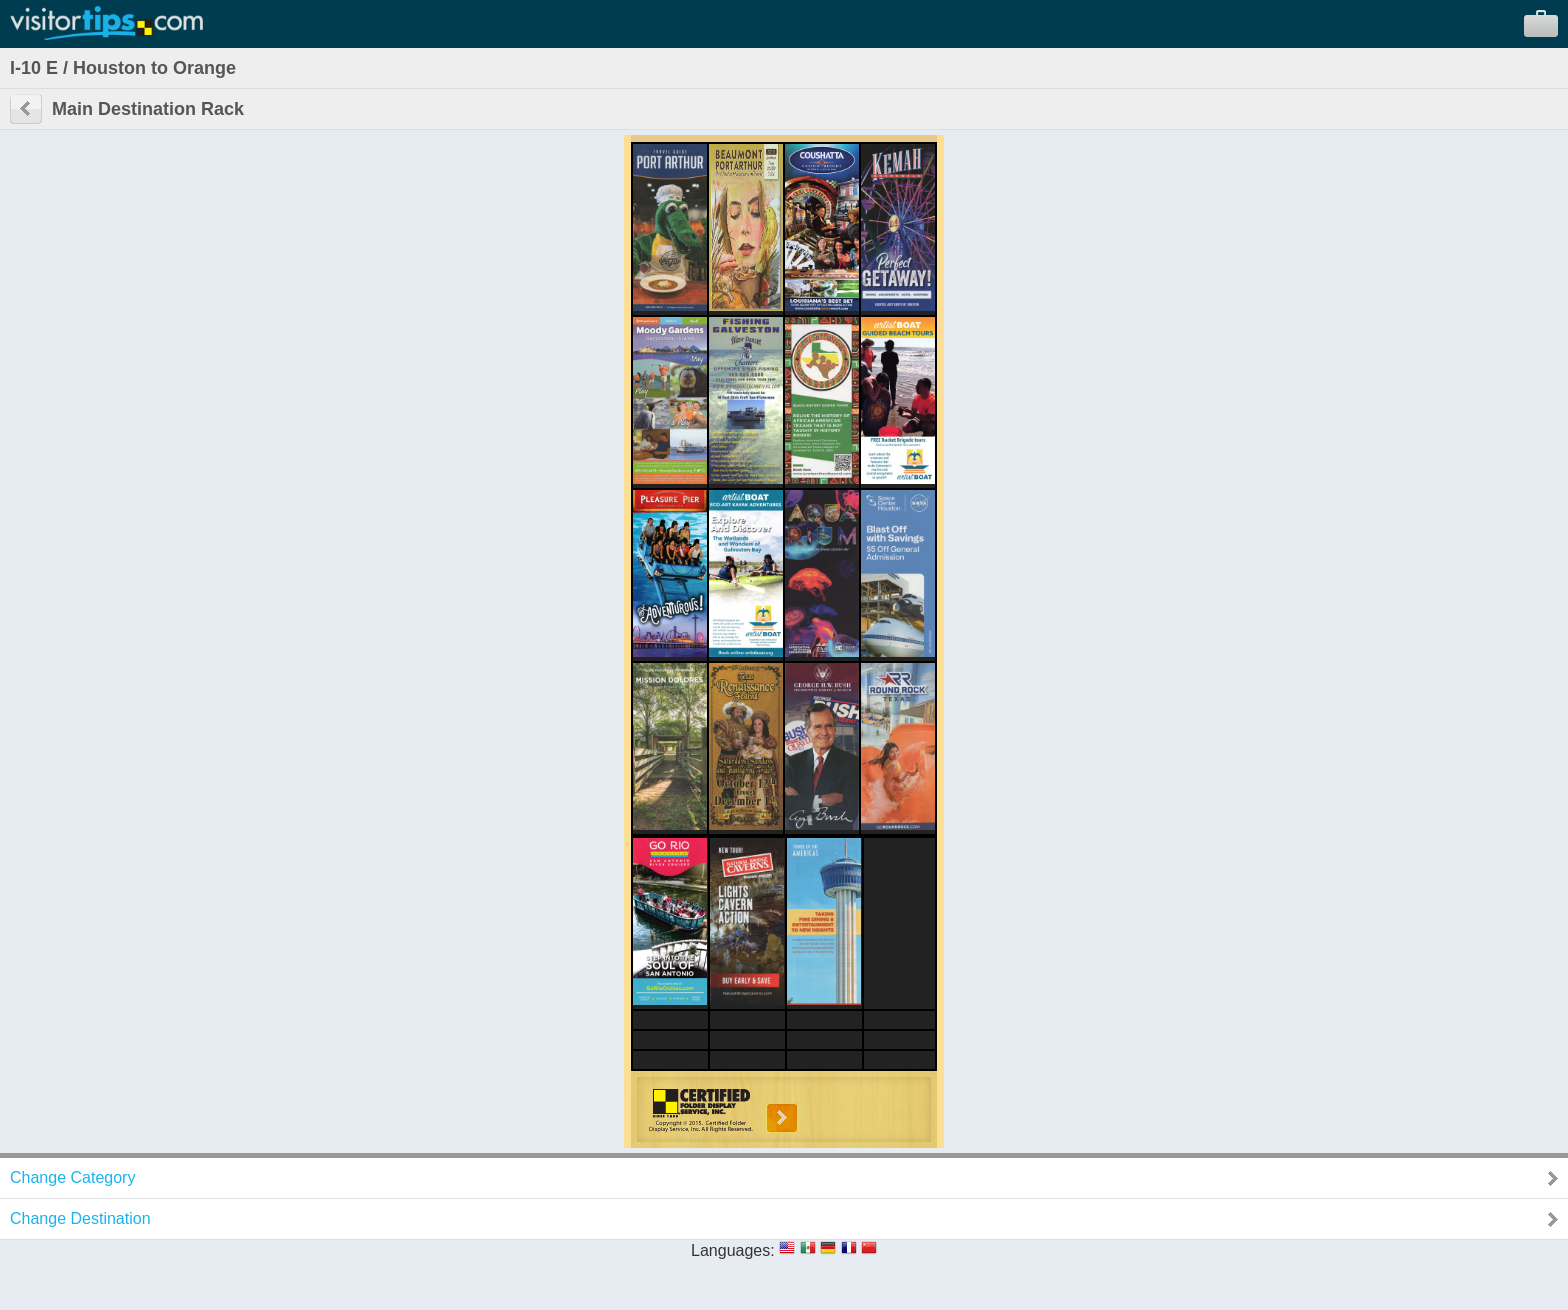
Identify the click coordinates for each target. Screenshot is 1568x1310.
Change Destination (80, 1218)
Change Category (72, 1177)
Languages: (733, 1250)
